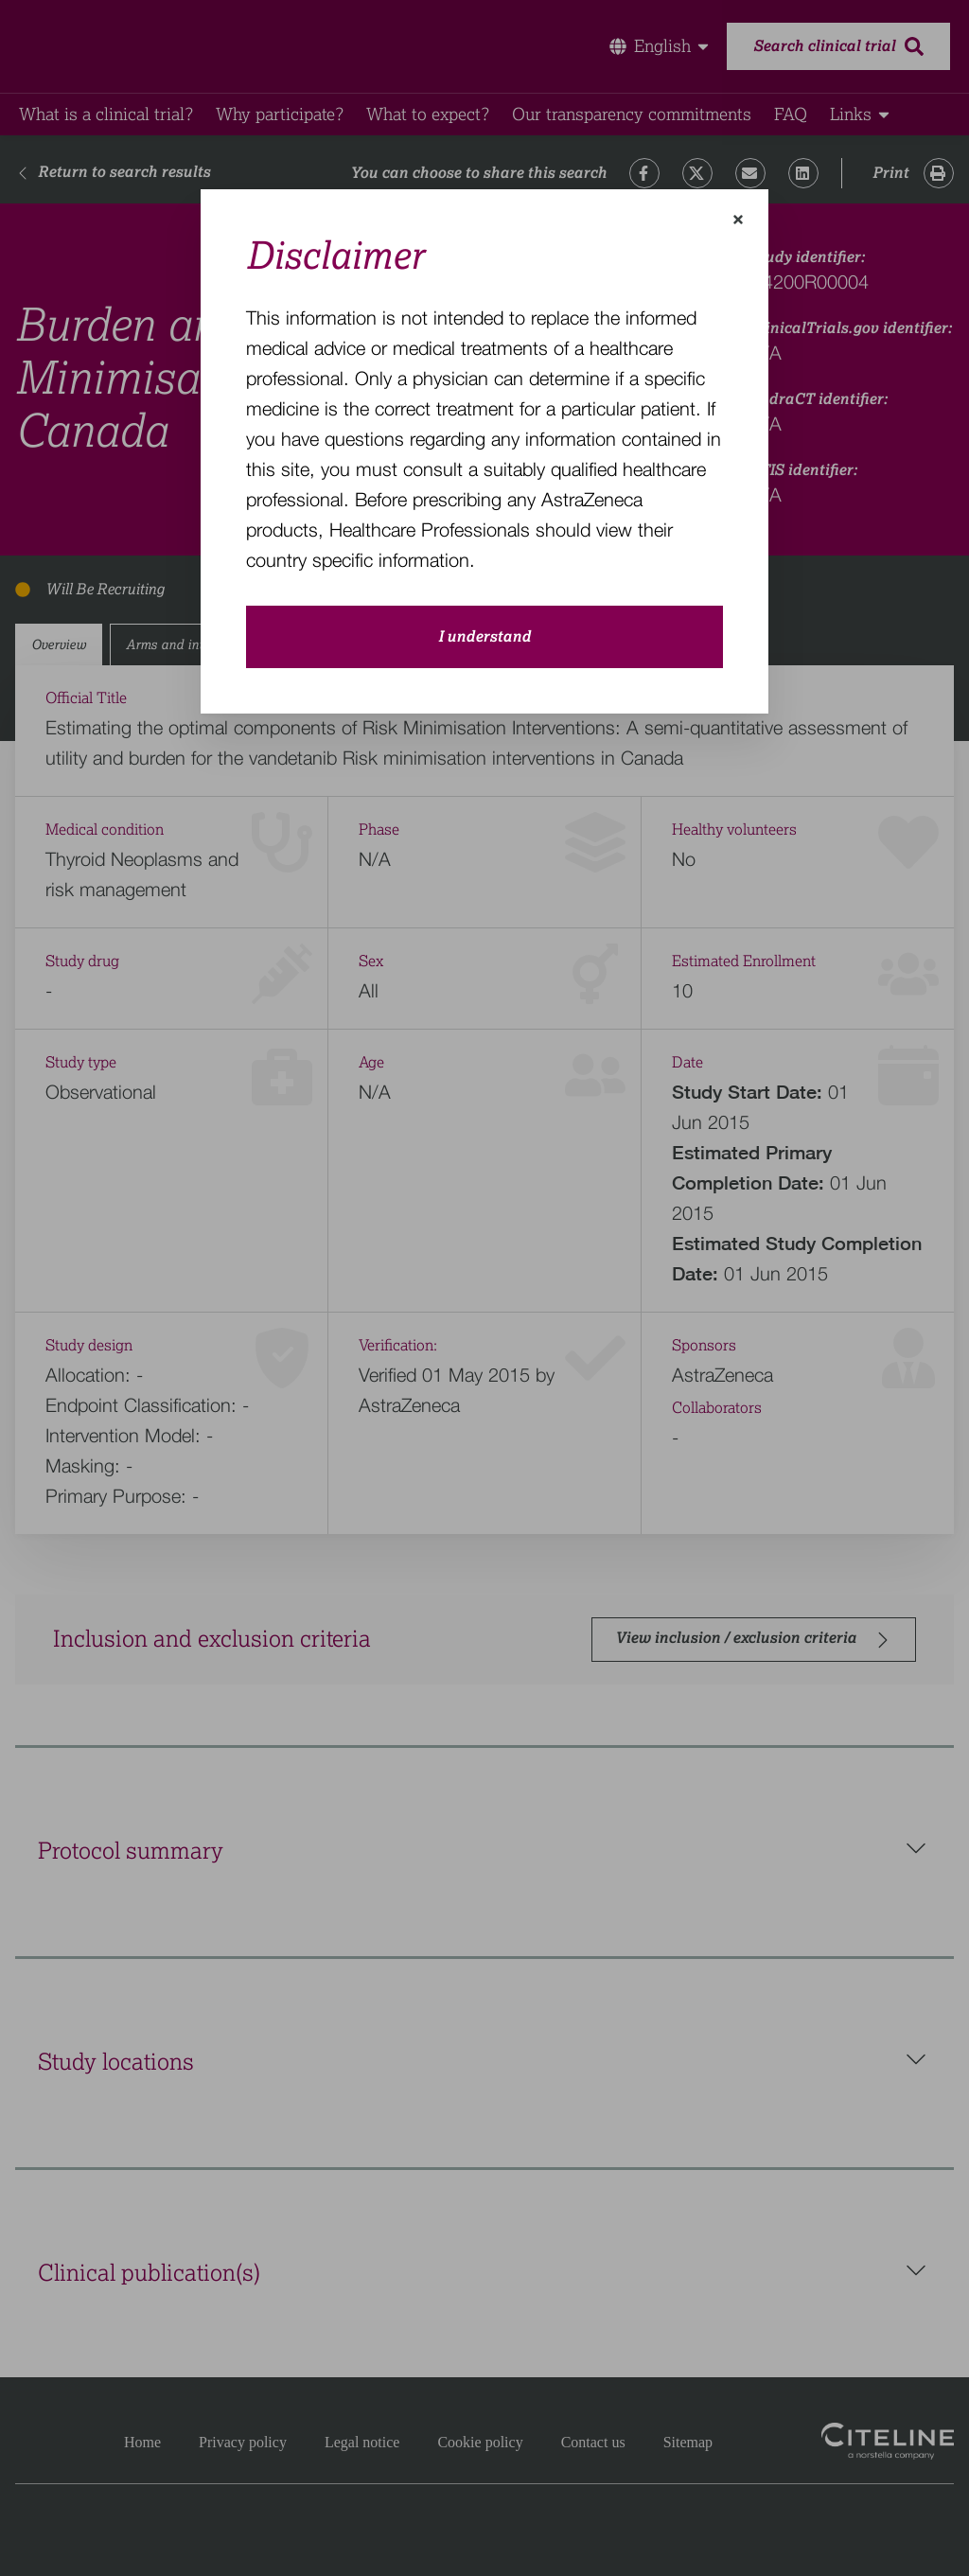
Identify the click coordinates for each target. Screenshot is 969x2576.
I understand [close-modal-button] (484, 636)
